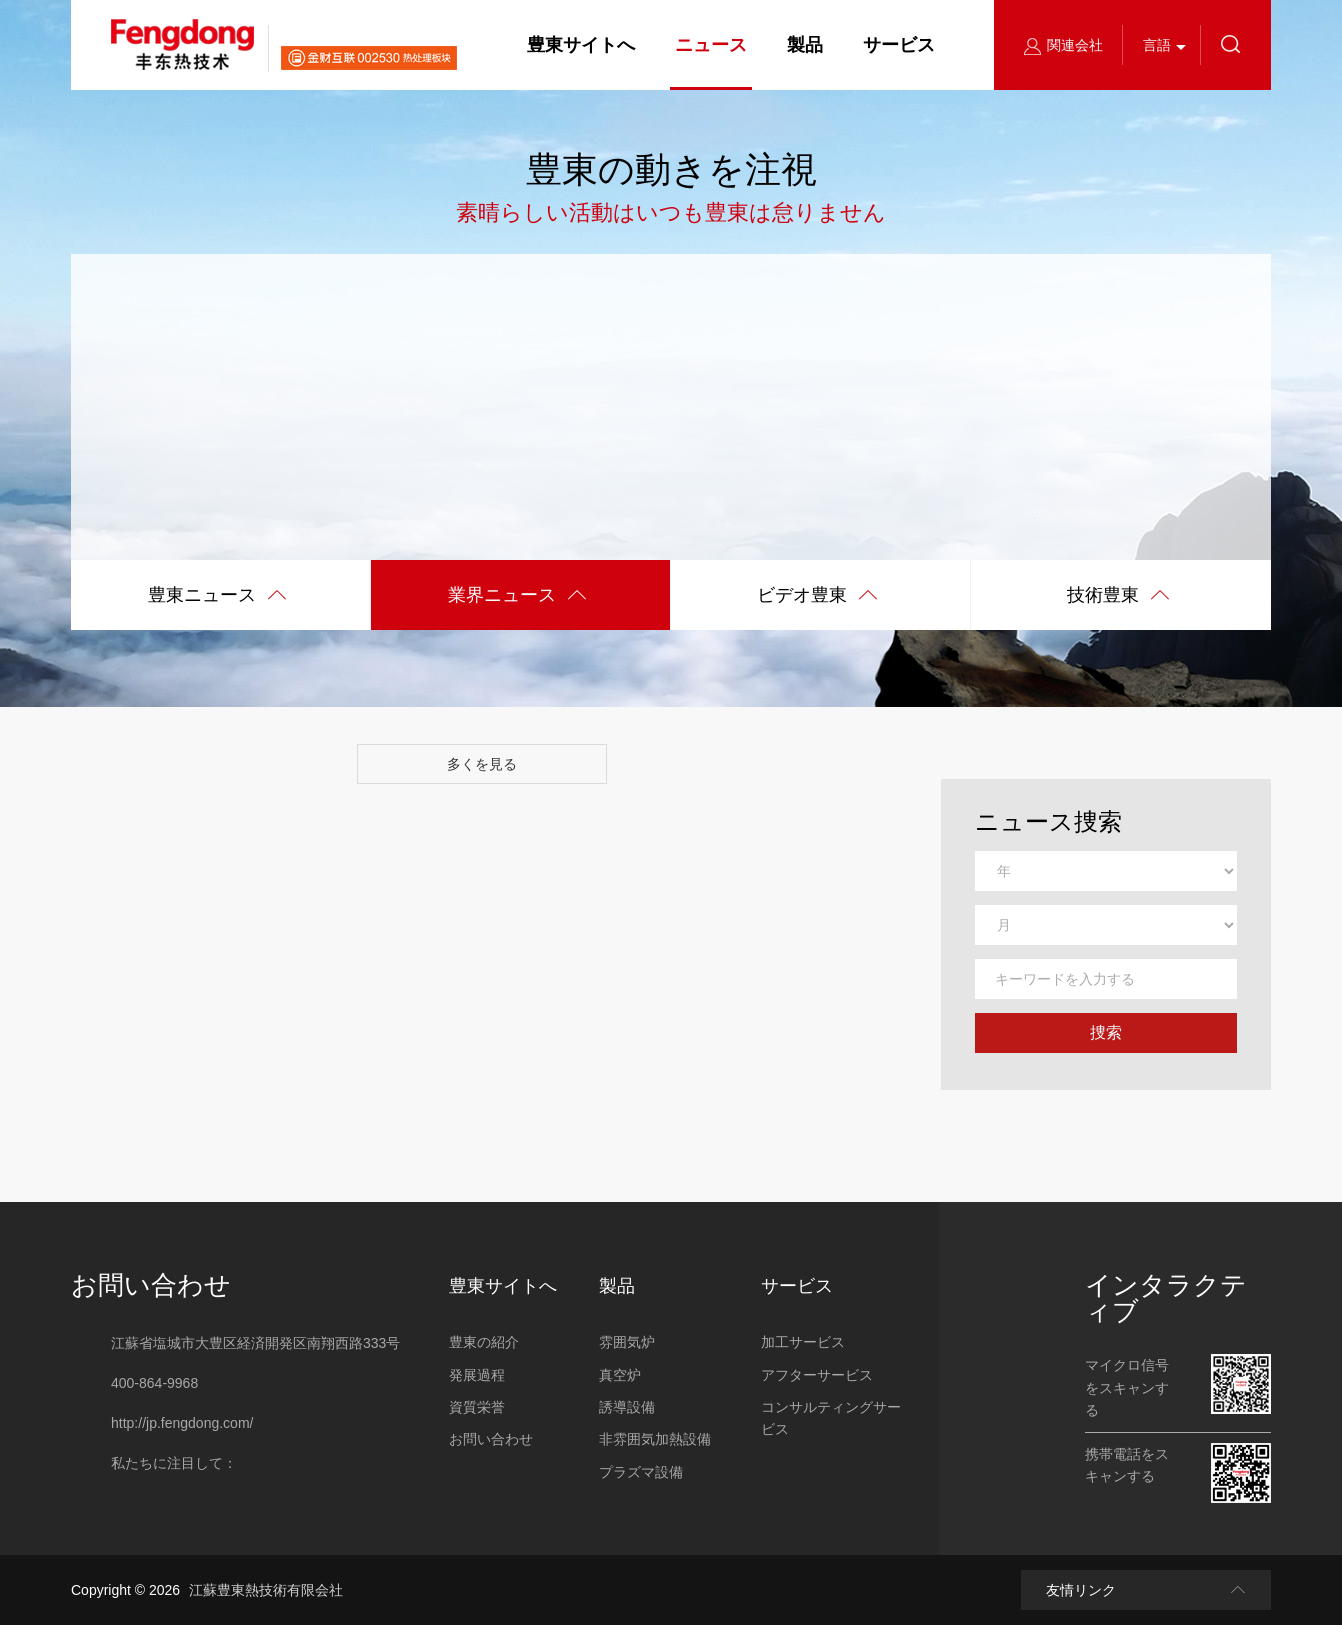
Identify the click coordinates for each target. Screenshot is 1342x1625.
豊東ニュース (217, 596)
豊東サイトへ (581, 45)
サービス (899, 45)
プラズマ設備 (641, 1472)
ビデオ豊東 (817, 596)
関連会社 (1063, 45)
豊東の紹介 (484, 1342)
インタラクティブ (1166, 1298)
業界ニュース (517, 596)
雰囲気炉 (627, 1342)
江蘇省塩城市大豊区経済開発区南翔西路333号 (255, 1343)
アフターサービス (817, 1375)
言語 (1157, 45)
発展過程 (477, 1375)
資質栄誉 (477, 1407)
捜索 (1106, 1032)
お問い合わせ (151, 1285)
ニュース (711, 45)
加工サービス (803, 1342)
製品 (805, 45)
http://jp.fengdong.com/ (182, 1423)
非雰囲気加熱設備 (655, 1439)
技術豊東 (1118, 596)
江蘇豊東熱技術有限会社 (266, 1590)
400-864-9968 (154, 1383)
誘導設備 (627, 1407)
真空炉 (620, 1375)
